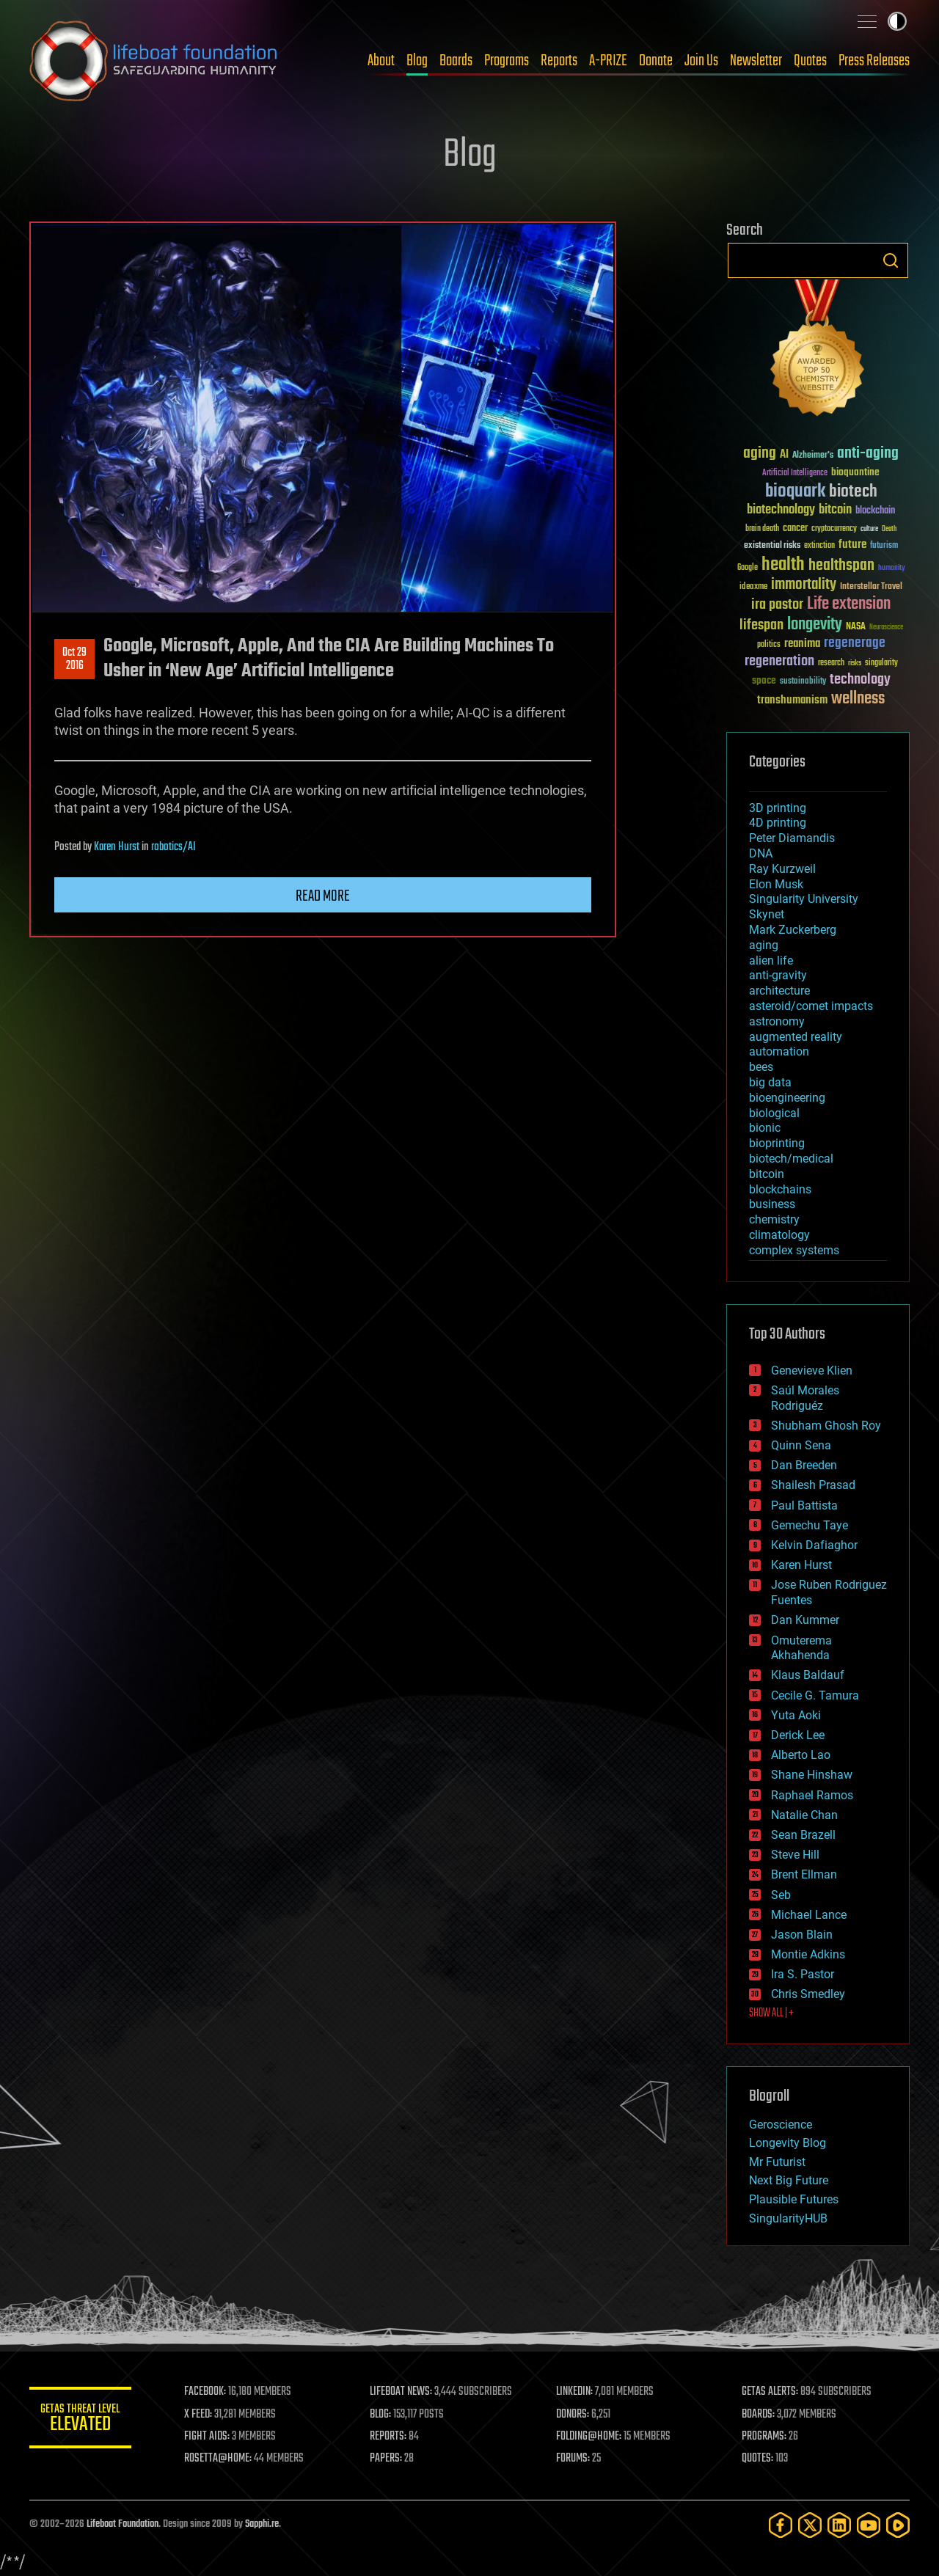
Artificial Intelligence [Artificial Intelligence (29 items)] (794, 473)
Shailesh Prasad (813, 1485)
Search (890, 260)
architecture (779, 991)
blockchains (780, 1189)
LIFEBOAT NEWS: (401, 2391)
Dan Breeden (804, 1465)
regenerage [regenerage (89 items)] (854, 643)
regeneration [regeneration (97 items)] (779, 661)
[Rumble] (898, 2525)
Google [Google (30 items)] (747, 568)
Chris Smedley (808, 1994)
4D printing (777, 823)
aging (763, 945)
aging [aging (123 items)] (759, 453)
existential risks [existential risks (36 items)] (772, 546)
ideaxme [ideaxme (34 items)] (753, 587)
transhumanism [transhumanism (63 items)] (792, 700)
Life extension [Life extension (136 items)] (849, 604)
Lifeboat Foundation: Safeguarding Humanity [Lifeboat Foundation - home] (154, 61)
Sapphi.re (262, 2524)
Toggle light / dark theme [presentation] (897, 21)
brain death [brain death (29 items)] (762, 529)
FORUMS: (574, 2458)
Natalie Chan (804, 1815)
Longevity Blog (787, 2143)
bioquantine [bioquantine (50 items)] (855, 472)
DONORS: (573, 2414)
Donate (656, 61)
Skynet (766, 914)
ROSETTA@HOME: (218, 2458)
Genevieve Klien (811, 1370)
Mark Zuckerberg (792, 930)
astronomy (777, 1021)
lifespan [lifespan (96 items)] (761, 625)
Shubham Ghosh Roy (826, 1425)
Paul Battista (804, 1505)
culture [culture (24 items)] (869, 529)
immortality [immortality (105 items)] (803, 584)
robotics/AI (173, 847)
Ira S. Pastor (802, 1974)
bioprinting (777, 1143)
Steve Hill (795, 1855)
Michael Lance (809, 1915)
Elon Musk (776, 884)
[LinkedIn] (839, 2525)
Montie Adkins (808, 1954)
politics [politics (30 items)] (769, 645)
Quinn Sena (801, 1445)
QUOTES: (758, 2458)
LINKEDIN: (575, 2391)
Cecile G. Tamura (815, 1695)
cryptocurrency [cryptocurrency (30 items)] (834, 529)
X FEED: (199, 2414)
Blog (417, 61)
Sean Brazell (803, 1835)
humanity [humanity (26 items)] (891, 568)
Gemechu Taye (809, 1525)
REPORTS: (388, 2436)
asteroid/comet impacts (811, 1006)
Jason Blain (802, 1935)
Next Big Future (788, 2180)
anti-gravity (778, 975)
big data (770, 1082)
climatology (779, 1235)
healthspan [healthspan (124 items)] (841, 566)
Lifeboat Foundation (122, 2524)
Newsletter (756, 61)
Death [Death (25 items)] (889, 529)
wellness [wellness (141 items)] (858, 699)
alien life (771, 960)
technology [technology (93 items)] (860, 680)
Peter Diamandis (792, 838)
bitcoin (766, 1174)
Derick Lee (798, 1735)
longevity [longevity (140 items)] (814, 624)
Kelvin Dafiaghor (814, 1545)
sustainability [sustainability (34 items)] (803, 682)
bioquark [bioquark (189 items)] (795, 491)
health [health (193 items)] (783, 565)
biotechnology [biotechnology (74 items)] (781, 510)
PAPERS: (386, 2458)
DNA (760, 853)
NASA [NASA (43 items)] (856, 627)
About (381, 61)
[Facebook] (780, 2525)
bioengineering (787, 1098)
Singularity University (803, 899)
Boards (455, 61)
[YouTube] (868, 2525)
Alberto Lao (800, 1755)
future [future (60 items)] (852, 545)
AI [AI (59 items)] (784, 455)
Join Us (701, 61)
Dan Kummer (805, 1620)
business (772, 1204)
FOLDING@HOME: (589, 2436)
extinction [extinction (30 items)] (819, 546)
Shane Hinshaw (811, 1775)
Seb (781, 1895)
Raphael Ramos (812, 1795)
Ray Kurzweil (782, 869)
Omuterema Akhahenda (801, 1648)
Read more (323, 896)
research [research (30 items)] (831, 663)
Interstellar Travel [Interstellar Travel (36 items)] (871, 587)
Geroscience (780, 2125)
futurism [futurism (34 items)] (884, 546)
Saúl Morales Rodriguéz (805, 1398)
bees (761, 1067)
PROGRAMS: (764, 2436)
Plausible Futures (793, 2199)
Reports (559, 61)
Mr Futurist (777, 2162)
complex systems (794, 1250)
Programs (506, 61)
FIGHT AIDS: (207, 2436)
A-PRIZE (608, 61)
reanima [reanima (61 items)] (802, 644)
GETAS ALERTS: (770, 2391)
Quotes (810, 61)
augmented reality (795, 1037)
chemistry (774, 1219)
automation (779, 1051)
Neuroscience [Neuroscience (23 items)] (886, 628)
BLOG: (381, 2414)
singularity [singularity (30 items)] (881, 663)
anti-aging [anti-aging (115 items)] (868, 453)
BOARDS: (758, 2414)
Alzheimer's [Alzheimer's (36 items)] (812, 455)
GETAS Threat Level (80, 2420)
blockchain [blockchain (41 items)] (875, 511)
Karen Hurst (116, 847)
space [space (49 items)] (764, 680)
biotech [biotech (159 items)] (853, 492)
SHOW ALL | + (771, 2013)
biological (774, 1113)
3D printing (777, 808)
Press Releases (874, 61)
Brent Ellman (804, 1874)
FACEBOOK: (206, 2391)
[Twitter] (810, 2525)
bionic (765, 1128)
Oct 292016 (74, 659)
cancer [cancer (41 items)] (795, 529)
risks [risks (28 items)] (854, 663)
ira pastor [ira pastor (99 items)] (777, 604)
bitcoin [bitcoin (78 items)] (835, 510)
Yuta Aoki (796, 1715)
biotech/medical (791, 1159)
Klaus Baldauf (807, 1675)
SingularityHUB (788, 2218)
